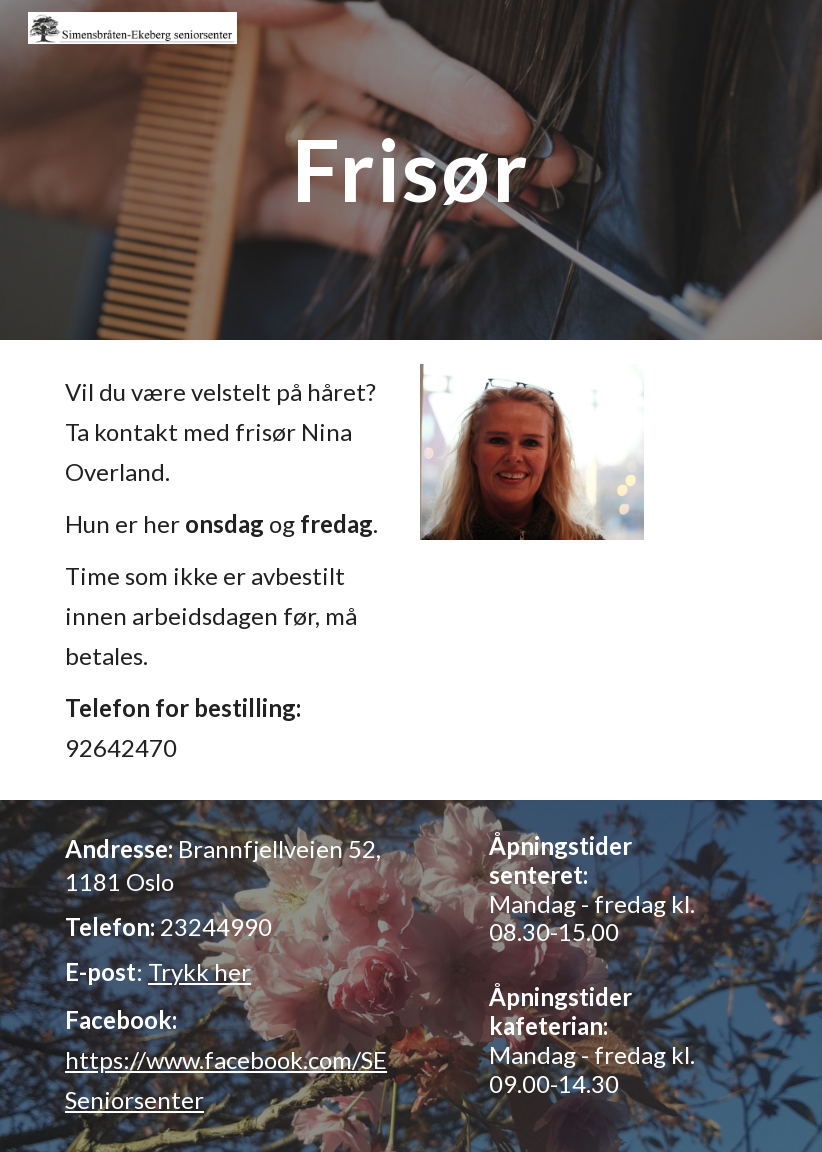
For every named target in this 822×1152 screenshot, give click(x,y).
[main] (411, 169)
